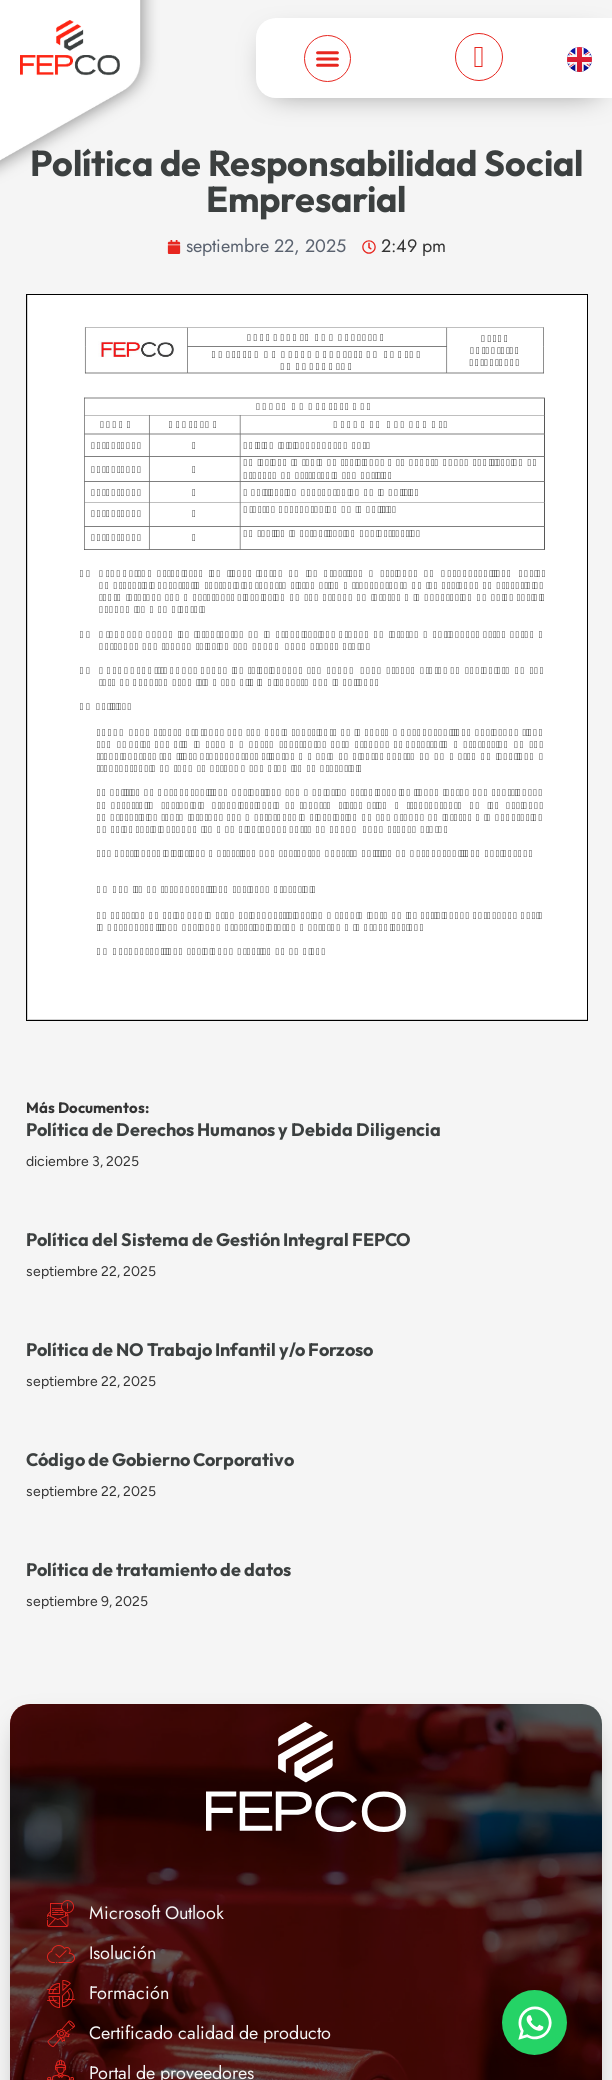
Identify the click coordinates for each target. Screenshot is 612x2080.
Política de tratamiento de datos (158, 1569)
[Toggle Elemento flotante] (534, 2022)
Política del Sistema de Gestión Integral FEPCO (218, 1239)
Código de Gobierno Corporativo (160, 1459)
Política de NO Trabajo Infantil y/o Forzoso (199, 1349)
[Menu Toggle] (327, 58)
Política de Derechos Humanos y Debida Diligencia (233, 1129)
